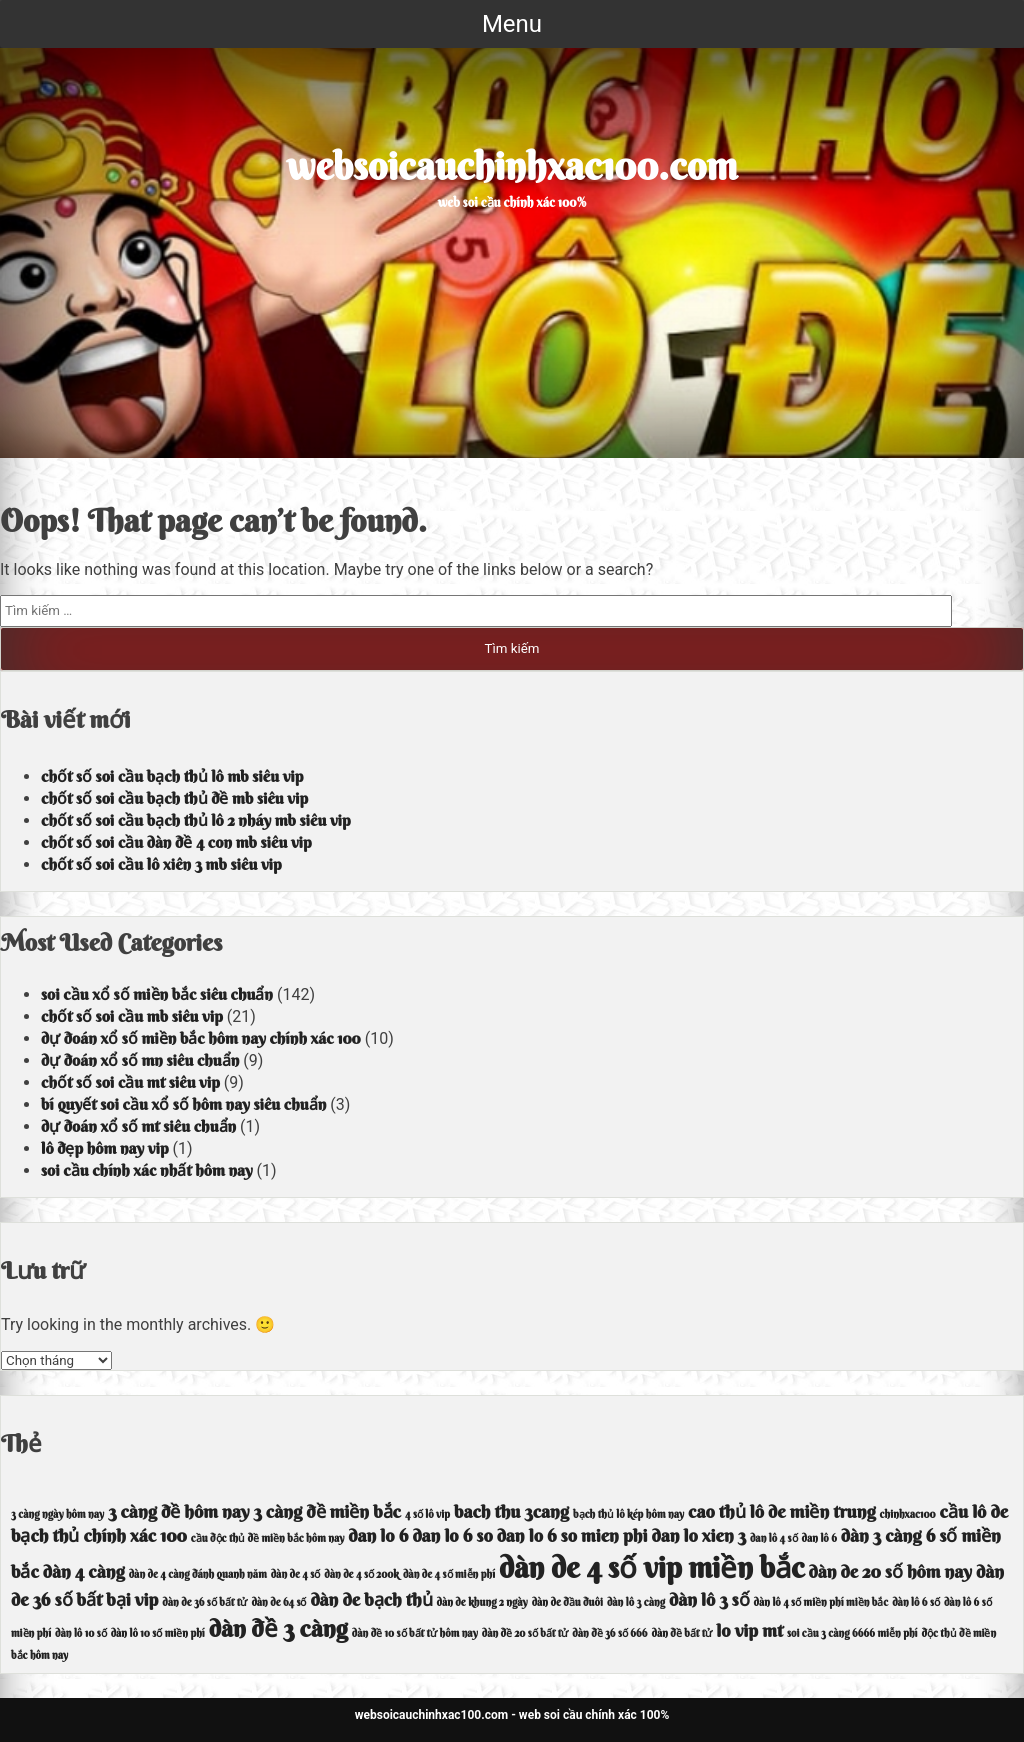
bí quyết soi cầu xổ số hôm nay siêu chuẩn (183, 1104)
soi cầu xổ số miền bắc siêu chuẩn (157, 994)
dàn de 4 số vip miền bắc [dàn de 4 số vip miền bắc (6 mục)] (651, 1567)
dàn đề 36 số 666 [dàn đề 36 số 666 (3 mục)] (609, 1633)
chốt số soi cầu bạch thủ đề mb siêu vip (174, 798)
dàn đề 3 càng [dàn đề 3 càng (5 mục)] (278, 1628)
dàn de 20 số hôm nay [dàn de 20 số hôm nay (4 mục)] (890, 1571)
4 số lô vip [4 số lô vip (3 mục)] (427, 1514)
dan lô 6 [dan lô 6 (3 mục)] (819, 1538)
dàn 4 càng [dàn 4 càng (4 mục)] (84, 1571)
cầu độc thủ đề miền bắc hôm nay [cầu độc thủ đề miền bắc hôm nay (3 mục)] (267, 1538)
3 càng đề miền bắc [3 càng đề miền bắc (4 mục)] (327, 1511)
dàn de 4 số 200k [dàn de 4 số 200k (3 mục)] (361, 1574)
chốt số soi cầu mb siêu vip (132, 1016)
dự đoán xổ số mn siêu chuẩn (140, 1060)
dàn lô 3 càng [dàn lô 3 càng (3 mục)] (636, 1602)
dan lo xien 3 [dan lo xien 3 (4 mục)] (698, 1535)
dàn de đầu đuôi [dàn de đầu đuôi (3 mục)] (567, 1602)
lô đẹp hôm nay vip (105, 1148)
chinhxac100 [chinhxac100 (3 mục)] (908, 1514)
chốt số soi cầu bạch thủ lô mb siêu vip (172, 776)
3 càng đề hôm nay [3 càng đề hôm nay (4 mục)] (178, 1511)
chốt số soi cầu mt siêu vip (130, 1082)
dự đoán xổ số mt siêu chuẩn (138, 1126)
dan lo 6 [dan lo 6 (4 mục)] (378, 1535)
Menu (512, 24)
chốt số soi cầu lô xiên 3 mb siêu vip (161, 864)
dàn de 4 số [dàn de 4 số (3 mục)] (296, 1574)
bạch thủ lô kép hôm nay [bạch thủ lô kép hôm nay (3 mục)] (628, 1514)
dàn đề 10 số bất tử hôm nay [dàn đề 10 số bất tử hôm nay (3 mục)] (415, 1633)
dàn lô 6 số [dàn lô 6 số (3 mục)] (916, 1602)
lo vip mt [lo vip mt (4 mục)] (749, 1630)
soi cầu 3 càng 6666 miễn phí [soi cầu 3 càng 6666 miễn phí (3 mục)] (852, 1633)
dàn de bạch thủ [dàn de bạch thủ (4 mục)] (371, 1599)
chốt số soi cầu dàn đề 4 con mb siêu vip (176, 842)
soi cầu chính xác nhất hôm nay (147, 1170)
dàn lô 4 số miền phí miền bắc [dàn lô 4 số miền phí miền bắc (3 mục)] (821, 1602)
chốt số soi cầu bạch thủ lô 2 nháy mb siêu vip (196, 820)
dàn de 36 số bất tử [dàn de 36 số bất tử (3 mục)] (204, 1602)
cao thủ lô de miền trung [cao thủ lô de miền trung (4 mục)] (782, 1511)
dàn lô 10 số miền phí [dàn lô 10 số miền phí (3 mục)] (158, 1633)
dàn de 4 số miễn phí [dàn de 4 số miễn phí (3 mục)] (449, 1574)
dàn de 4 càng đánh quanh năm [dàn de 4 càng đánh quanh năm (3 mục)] (198, 1574)
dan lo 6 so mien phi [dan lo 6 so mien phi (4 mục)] (572, 1535)
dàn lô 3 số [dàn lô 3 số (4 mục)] (709, 1599)
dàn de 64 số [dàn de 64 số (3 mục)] (278, 1602)
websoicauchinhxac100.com (512, 166)
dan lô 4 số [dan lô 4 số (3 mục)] (774, 1538)
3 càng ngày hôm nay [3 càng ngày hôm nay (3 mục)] (57, 1514)
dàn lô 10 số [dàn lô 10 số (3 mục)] (81, 1633)
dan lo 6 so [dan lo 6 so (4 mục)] (452, 1535)
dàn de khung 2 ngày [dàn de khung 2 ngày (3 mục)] (482, 1602)
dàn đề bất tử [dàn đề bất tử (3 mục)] (682, 1633)
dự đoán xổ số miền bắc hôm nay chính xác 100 (201, 1038)
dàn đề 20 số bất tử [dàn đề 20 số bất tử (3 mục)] (525, 1633)
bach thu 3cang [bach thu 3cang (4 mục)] (511, 1511)
